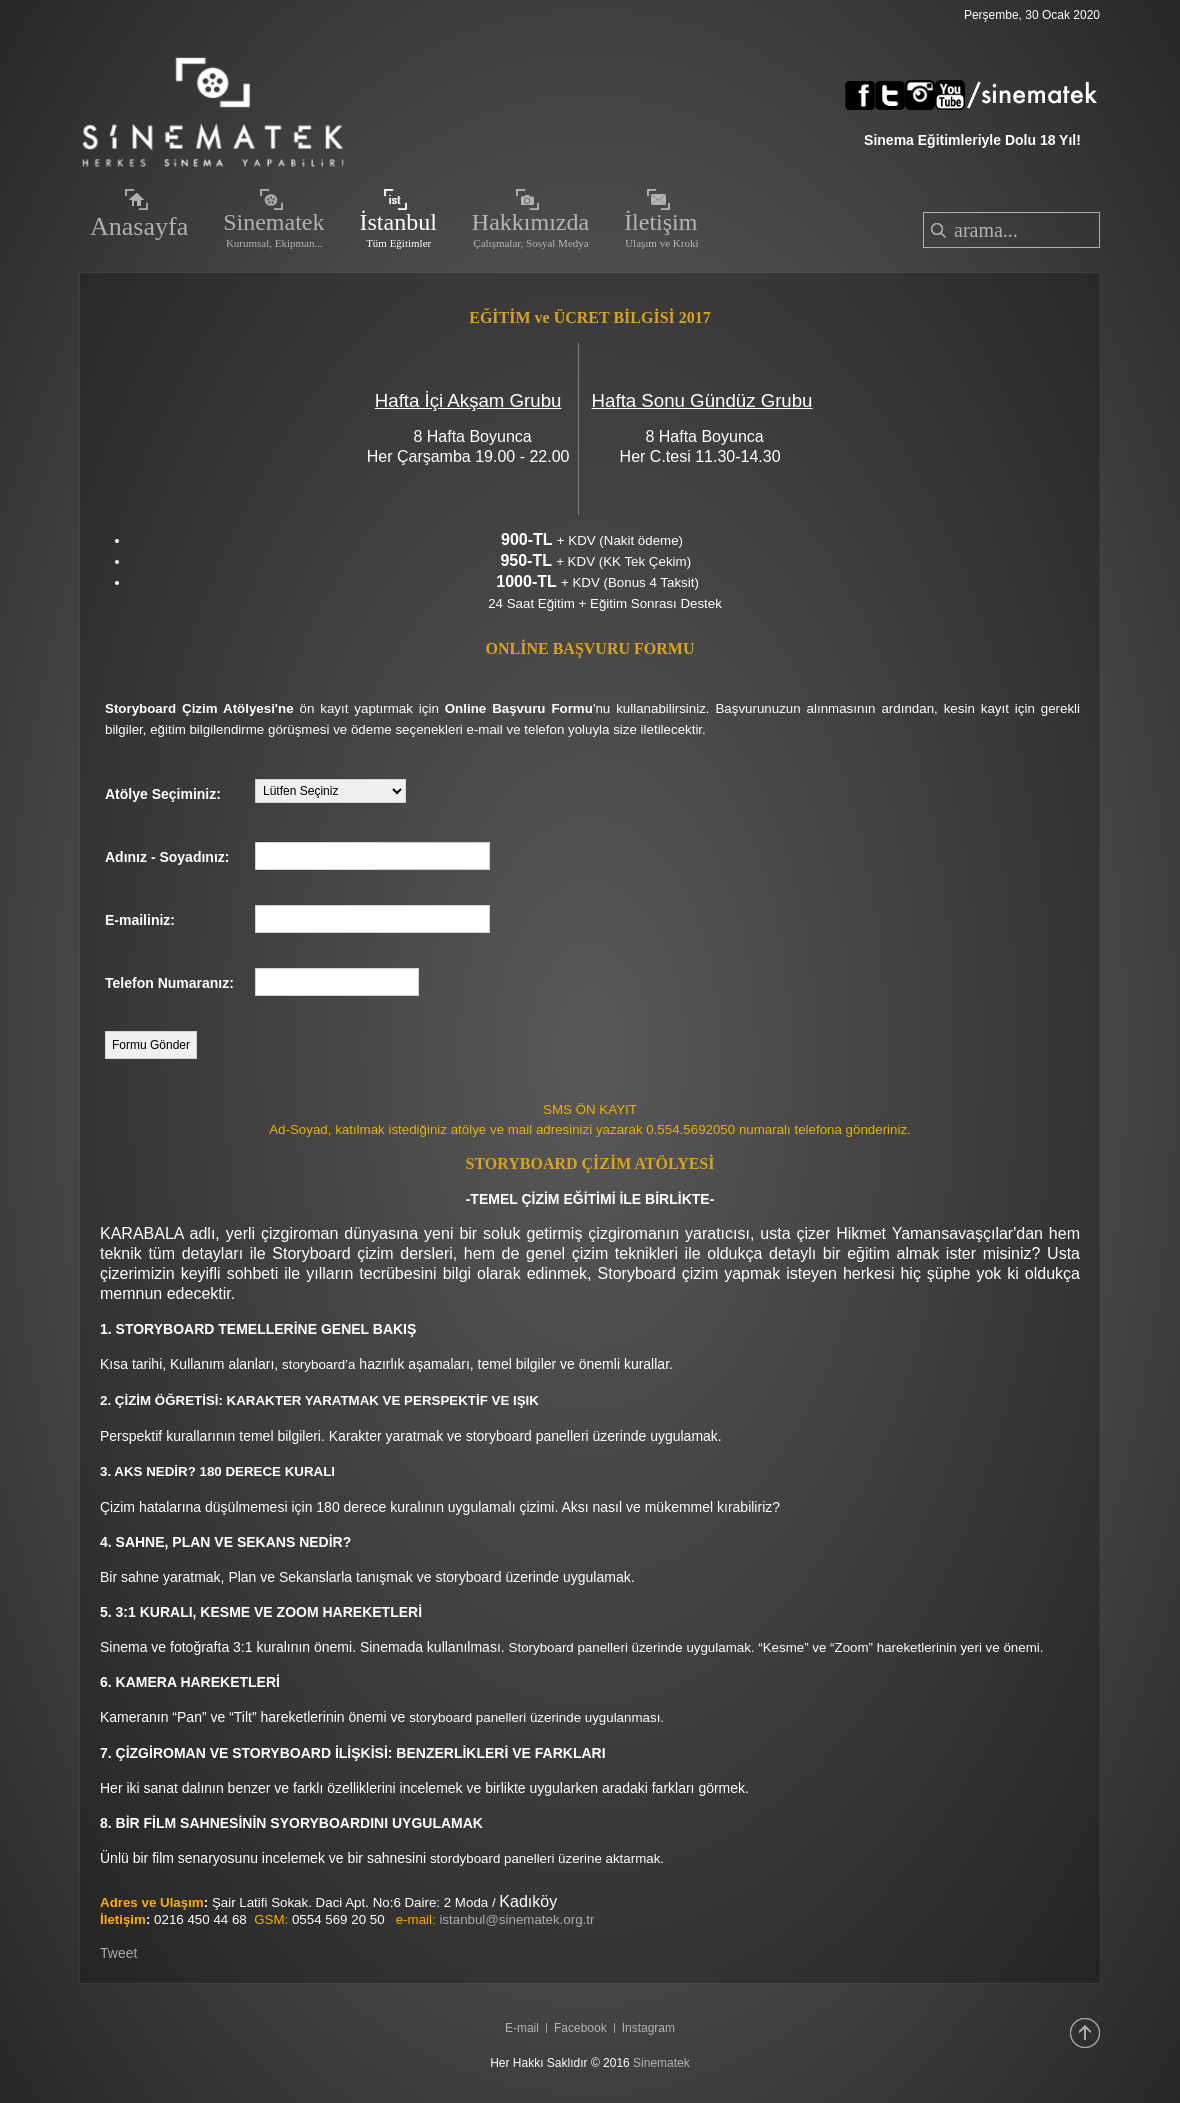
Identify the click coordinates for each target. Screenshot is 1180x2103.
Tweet (118, 1953)
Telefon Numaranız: (169, 983)
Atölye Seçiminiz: (163, 794)
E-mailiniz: (140, 920)
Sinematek (661, 2063)
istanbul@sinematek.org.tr (516, 1919)
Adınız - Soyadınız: (167, 857)
